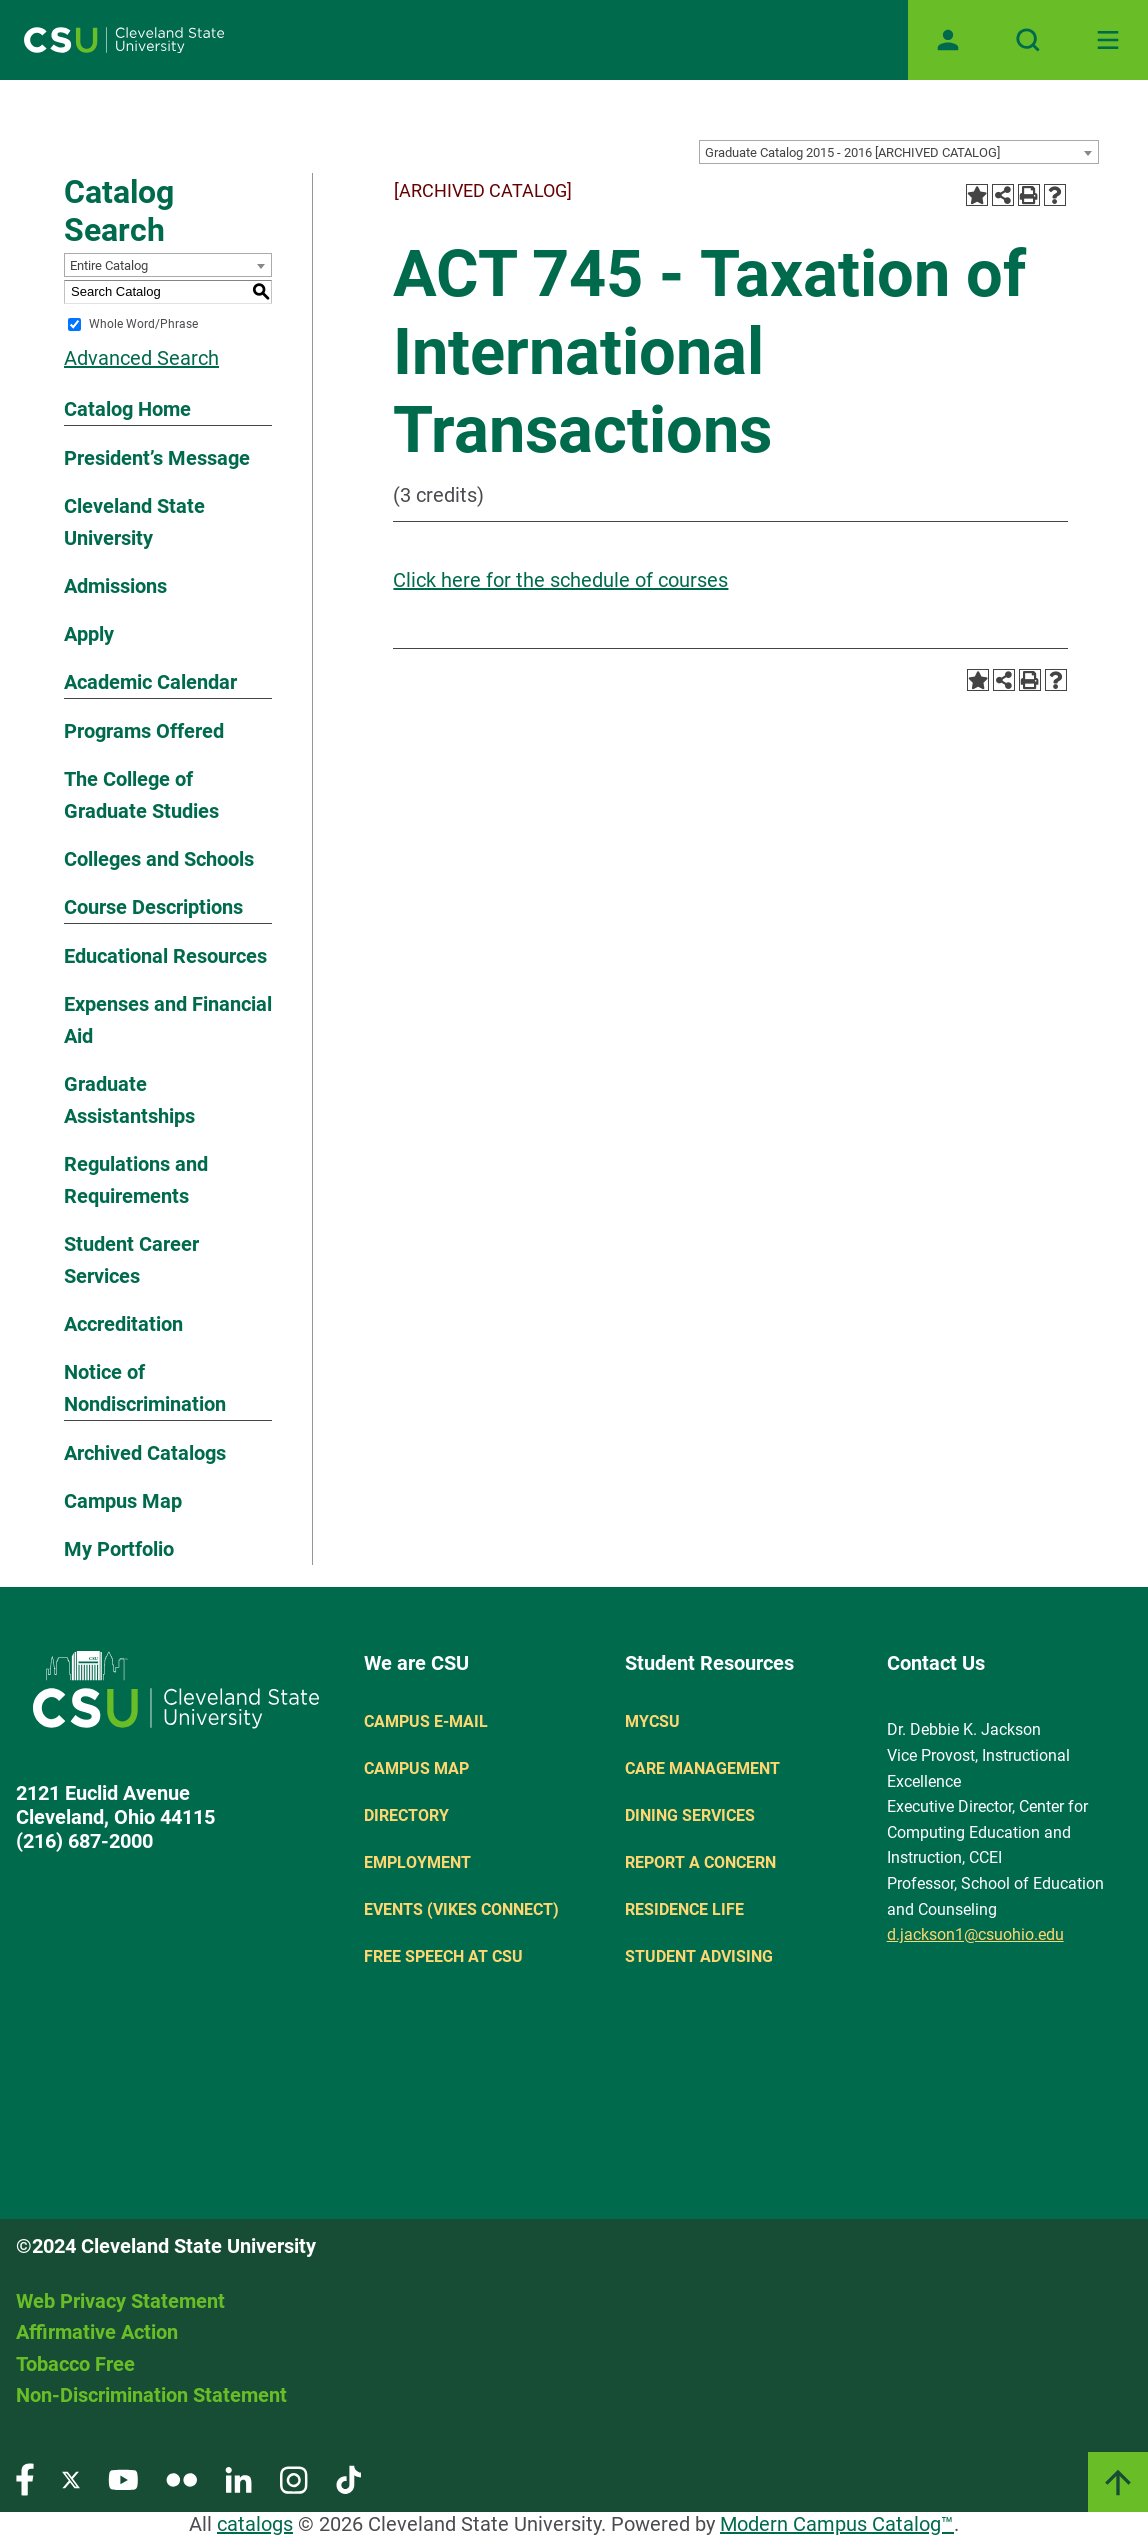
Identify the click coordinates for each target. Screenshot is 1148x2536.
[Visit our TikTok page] (348, 2478)
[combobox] (899, 152)
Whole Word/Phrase (143, 324)
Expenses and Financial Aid (168, 1020)
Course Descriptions (153, 907)
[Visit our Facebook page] (25, 2478)
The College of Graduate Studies (141, 795)
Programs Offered (144, 731)
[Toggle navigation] (1108, 40)
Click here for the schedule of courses (560, 580)
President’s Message (157, 458)
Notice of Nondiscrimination (145, 1388)
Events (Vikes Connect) (461, 1909)
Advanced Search (141, 358)
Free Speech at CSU (443, 1956)
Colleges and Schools (159, 859)
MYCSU (652, 1721)
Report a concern (700, 1862)
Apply (89, 634)
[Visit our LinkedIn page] (238, 2478)
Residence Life (684, 1909)
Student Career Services (131, 1260)
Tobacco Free (75, 2364)
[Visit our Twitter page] (71, 2478)
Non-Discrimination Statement (151, 2395)
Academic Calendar (150, 682)
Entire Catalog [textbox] (109, 265)
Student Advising (699, 1956)
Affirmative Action (97, 2332)
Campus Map (123, 1501)
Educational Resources (165, 956)
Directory (406, 1815)
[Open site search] (1028, 40)
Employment (417, 1862)
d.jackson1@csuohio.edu (975, 1934)
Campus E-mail (426, 1721)
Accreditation (123, 1324)
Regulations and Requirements (136, 1180)
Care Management (702, 1768)
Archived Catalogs (145, 1453)
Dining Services (690, 1815)
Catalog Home (127, 409)
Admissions (115, 586)
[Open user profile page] (948, 40)
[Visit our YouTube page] (123, 2478)
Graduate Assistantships (129, 1100)
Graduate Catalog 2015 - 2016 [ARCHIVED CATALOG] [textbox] (852, 152)
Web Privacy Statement (120, 2301)
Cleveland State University (134, 522)
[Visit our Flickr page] (181, 2478)
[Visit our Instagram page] (294, 2478)
